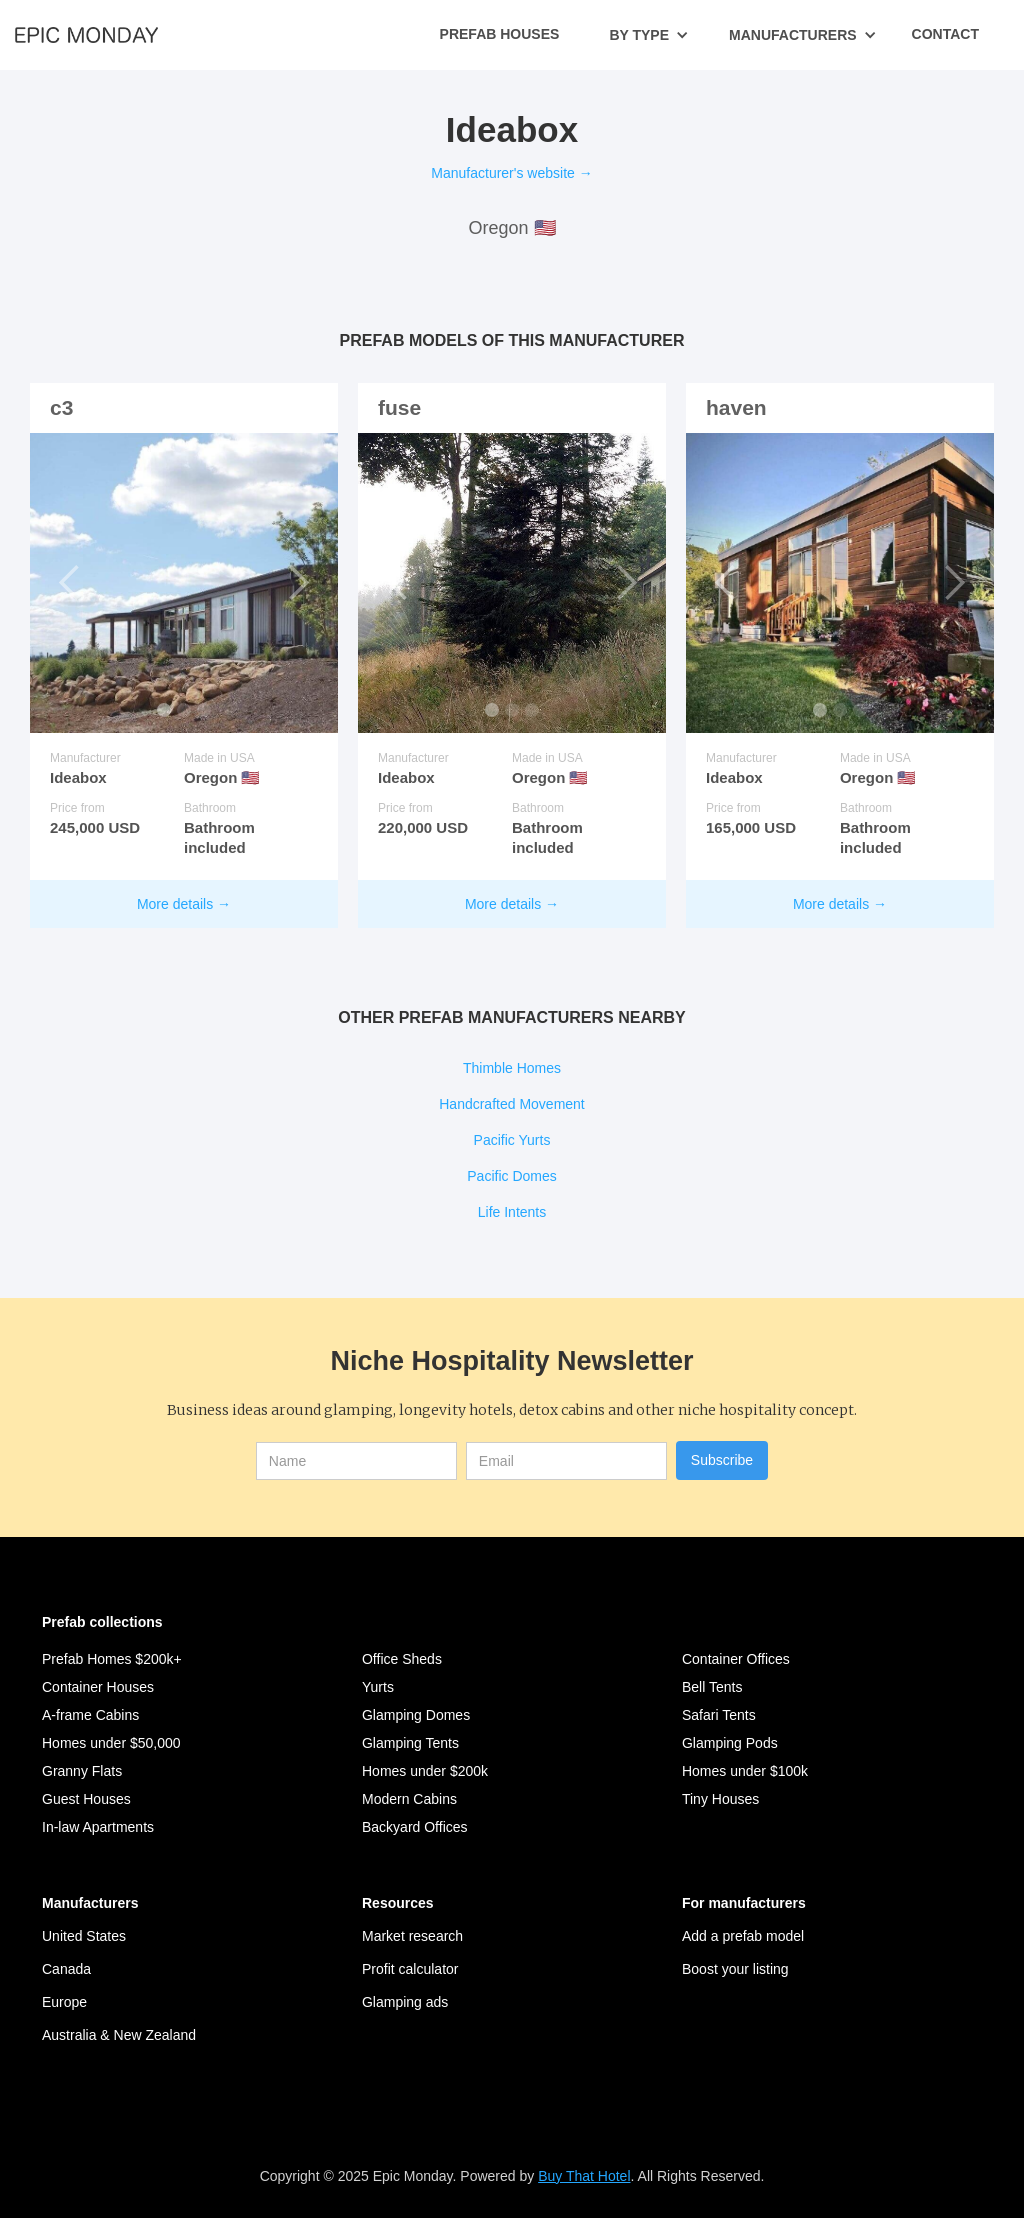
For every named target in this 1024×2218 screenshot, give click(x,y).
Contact (945, 34)
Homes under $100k (745, 1771)
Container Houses (98, 1687)
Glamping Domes (416, 1715)
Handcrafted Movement (512, 1104)
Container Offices (736, 1659)
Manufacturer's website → (511, 173)
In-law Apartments (98, 1827)
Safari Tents (719, 1715)
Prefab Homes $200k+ (112, 1659)
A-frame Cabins (90, 1715)
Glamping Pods (730, 1743)
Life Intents (512, 1212)
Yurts (378, 1687)
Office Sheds (402, 1659)
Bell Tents (712, 1687)
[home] (86, 34)
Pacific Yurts (512, 1140)
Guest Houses (86, 1799)
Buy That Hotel (584, 2176)
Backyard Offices (415, 1827)
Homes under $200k (425, 1771)
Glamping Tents (410, 1743)
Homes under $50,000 (111, 1743)
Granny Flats (82, 1771)
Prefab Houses (500, 34)
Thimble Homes (512, 1068)
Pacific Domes (511, 1176)
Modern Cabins (409, 1799)
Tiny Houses (720, 1799)
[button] (649, 35)
